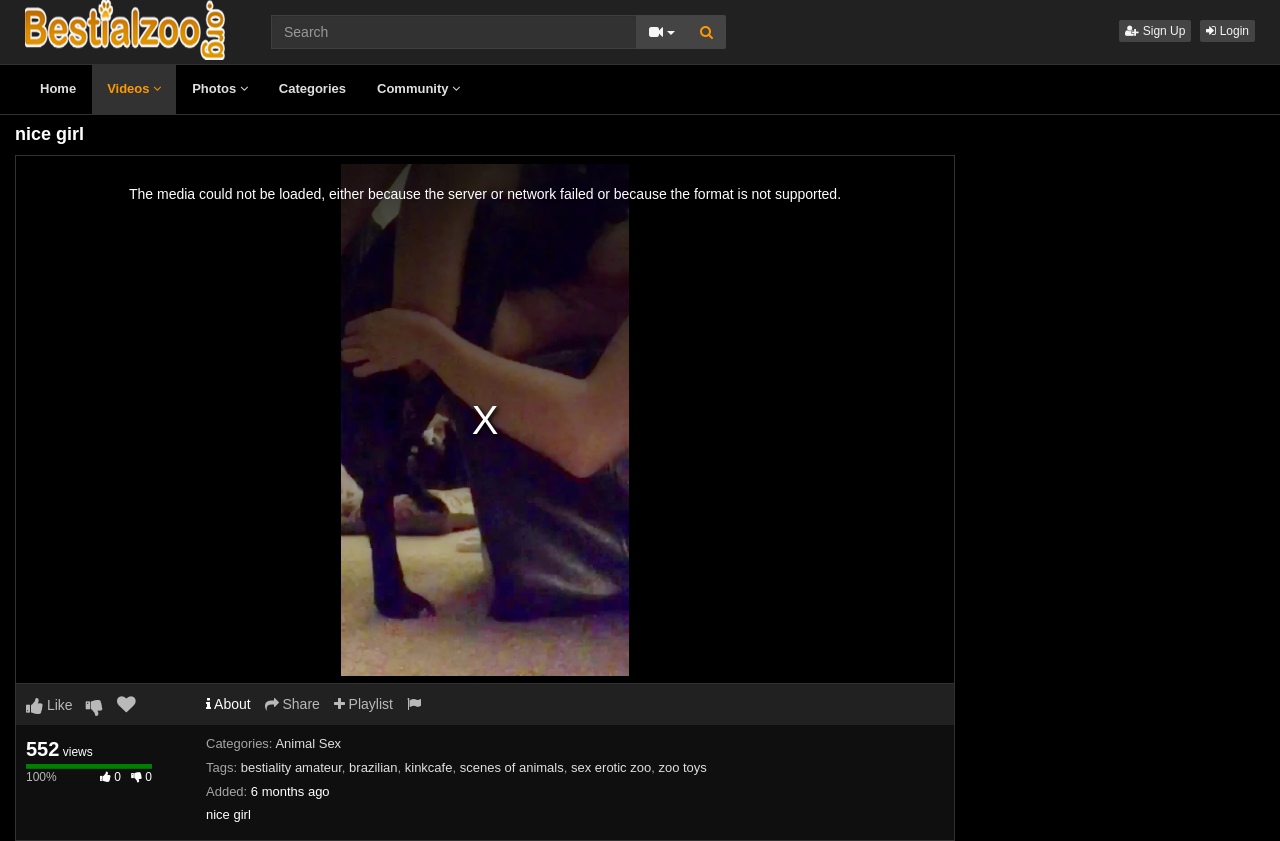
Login (1227, 31)
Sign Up (1155, 31)
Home (58, 88)
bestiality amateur (291, 767)
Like (49, 705)
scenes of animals (512, 767)
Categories (312, 88)
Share (292, 704)
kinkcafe (429, 767)
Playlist (363, 704)
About (228, 704)
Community (418, 88)
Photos (220, 88)
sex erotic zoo (611, 767)
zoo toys (682, 767)
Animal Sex (308, 743)
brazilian (373, 767)
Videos (134, 88)
